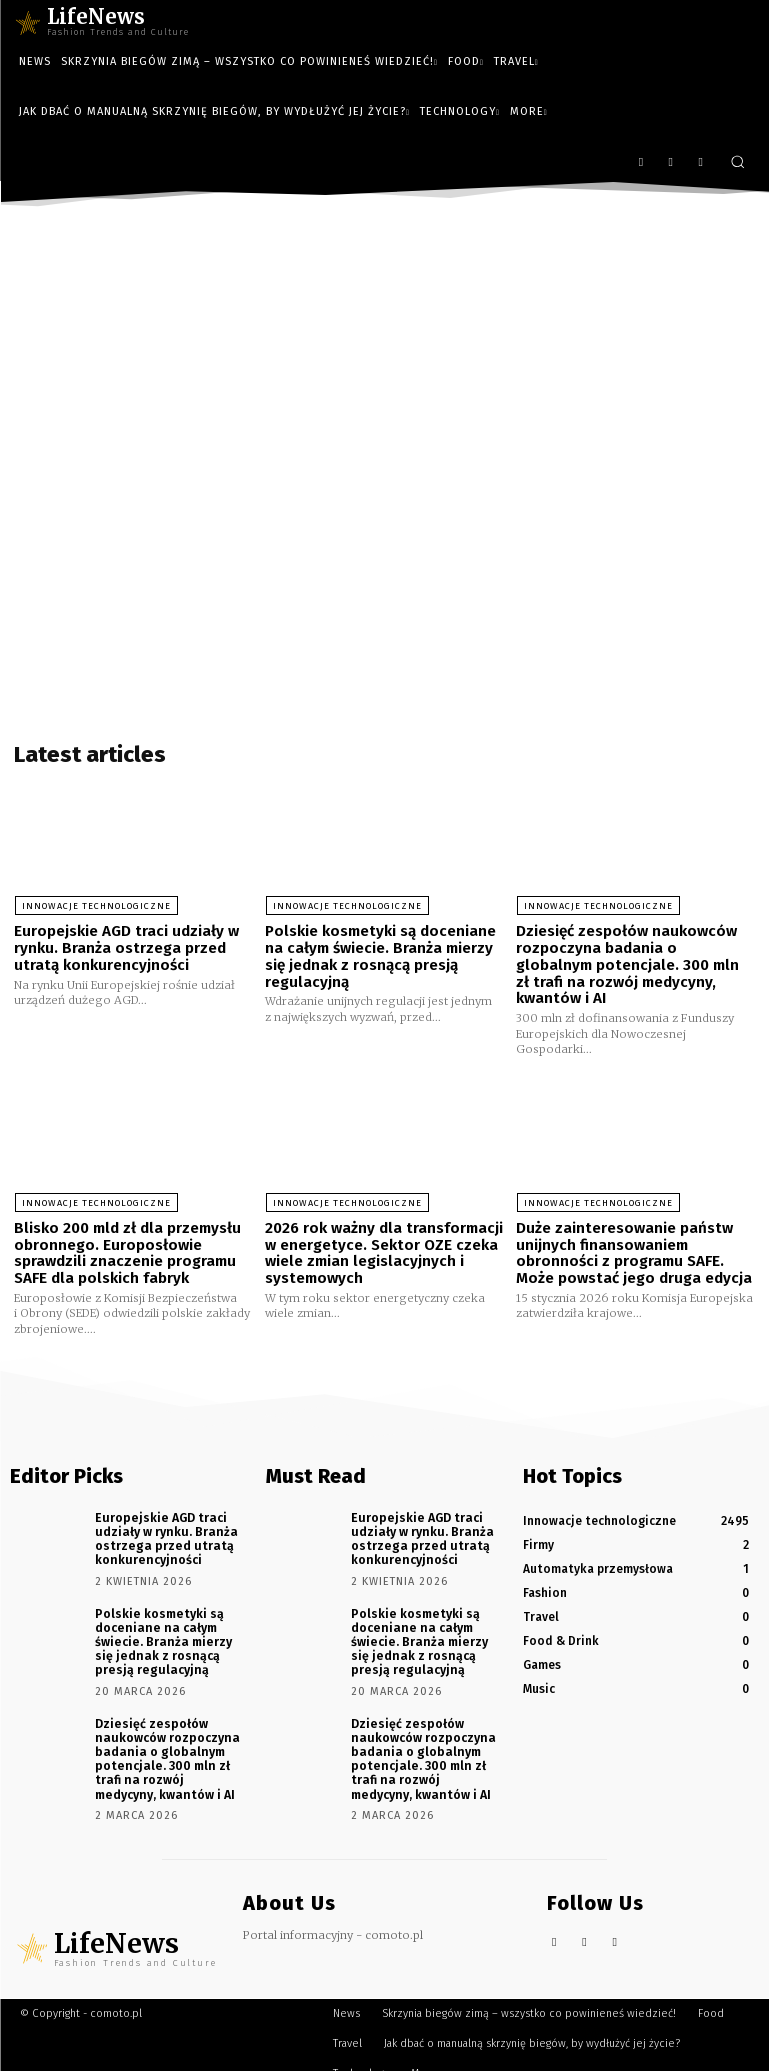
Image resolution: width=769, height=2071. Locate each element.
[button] (737, 161)
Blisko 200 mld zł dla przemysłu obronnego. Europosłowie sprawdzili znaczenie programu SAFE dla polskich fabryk (127, 1251)
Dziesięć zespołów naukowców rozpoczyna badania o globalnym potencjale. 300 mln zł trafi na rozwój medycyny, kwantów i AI (627, 964)
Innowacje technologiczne (94, 906)
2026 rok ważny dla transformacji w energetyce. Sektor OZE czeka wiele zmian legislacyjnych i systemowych (384, 1251)
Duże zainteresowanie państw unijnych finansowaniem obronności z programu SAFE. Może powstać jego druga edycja (634, 1251)
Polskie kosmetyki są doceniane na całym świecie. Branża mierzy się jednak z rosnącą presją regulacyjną (380, 956)
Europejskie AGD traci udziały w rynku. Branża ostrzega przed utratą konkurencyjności (126, 947)
